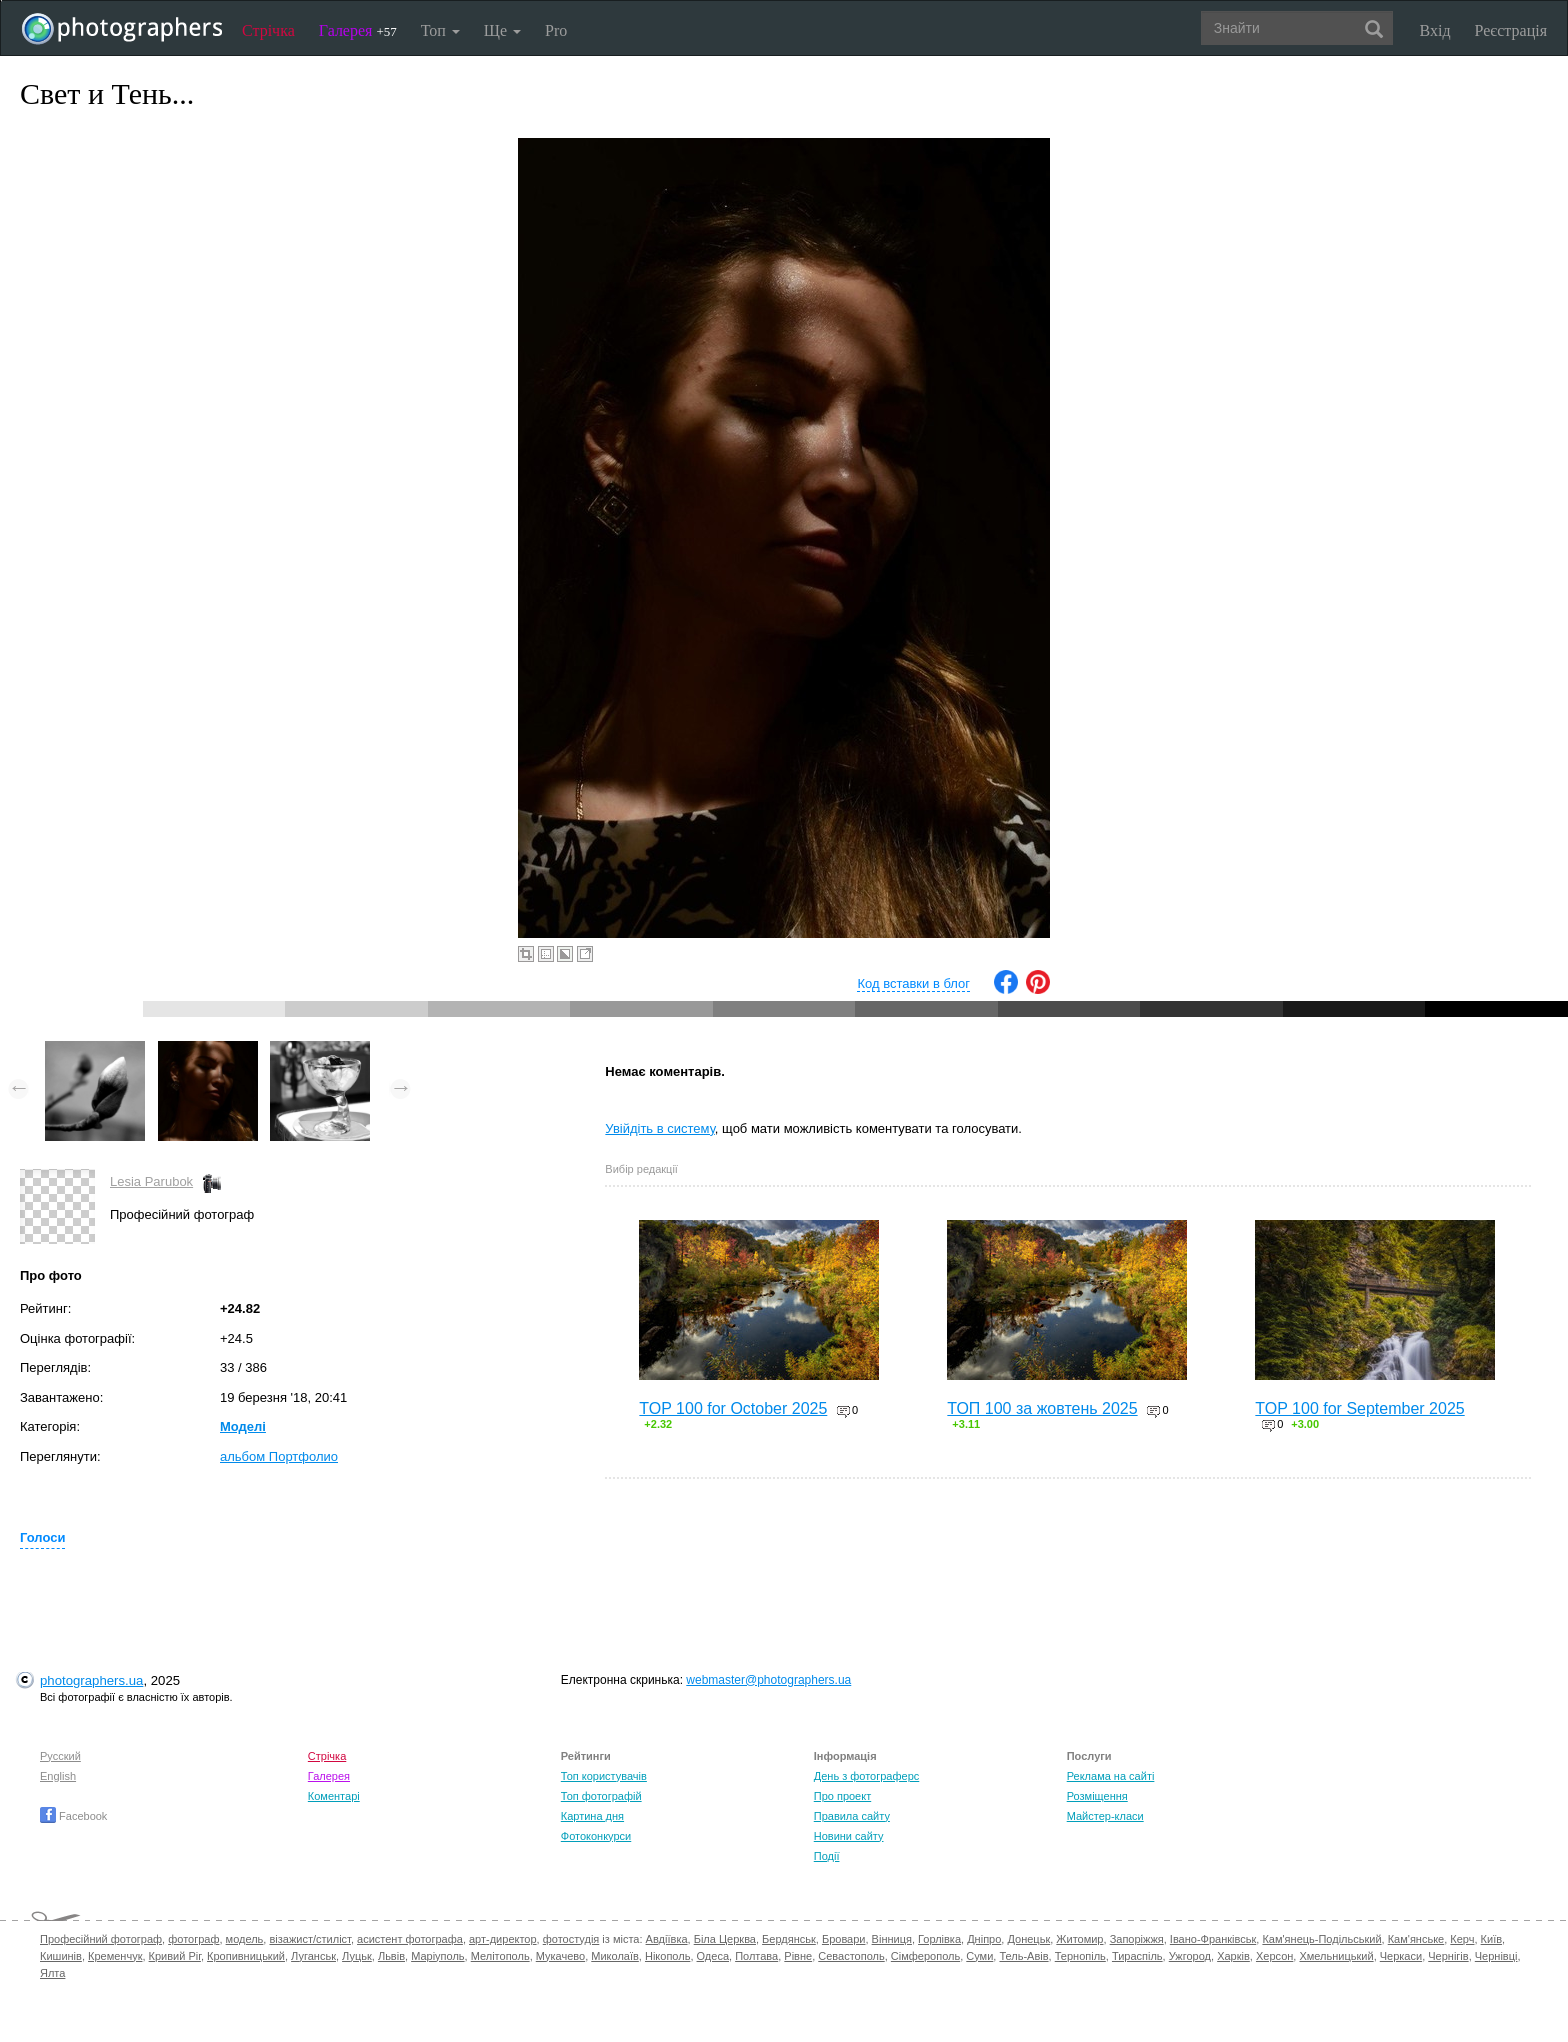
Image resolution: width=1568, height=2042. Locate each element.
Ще (502, 30)
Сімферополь (925, 1956)
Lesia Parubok (151, 1181)
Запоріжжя (1137, 1939)
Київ (1491, 1939)
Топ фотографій (601, 1796)
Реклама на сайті (1111, 1776)
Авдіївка (667, 1939)
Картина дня (592, 1816)
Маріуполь (437, 1956)
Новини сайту (849, 1836)
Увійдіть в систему (660, 1128)
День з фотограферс (867, 1776)
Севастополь (851, 1956)
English (58, 1776)
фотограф (193, 1939)
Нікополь (667, 1956)
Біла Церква (725, 1939)
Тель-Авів (1023, 1956)
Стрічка (268, 30)
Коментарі (334, 1796)
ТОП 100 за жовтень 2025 (1042, 1408)
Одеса (713, 1956)
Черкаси (1401, 1956)
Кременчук (115, 1956)
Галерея (358, 30)
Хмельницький (1336, 1956)
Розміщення (1097, 1796)
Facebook (73, 1816)
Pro (556, 30)
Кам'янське (1416, 1939)
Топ (440, 30)
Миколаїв (615, 1956)
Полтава (756, 1956)
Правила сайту (852, 1816)
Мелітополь (500, 1956)
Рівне (798, 1956)
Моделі (243, 1426)
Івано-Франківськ (1213, 1939)
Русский (60, 1756)
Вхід (1435, 30)
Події (827, 1856)
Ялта (52, 1973)
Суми (979, 1956)
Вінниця (892, 1939)
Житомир (1079, 1939)
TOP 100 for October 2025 (733, 1408)
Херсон (1274, 1956)
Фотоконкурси (596, 1836)
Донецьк (1028, 1939)
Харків (1233, 1956)
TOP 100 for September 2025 (1359, 1408)
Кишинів (61, 1956)
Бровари (844, 1939)
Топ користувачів (604, 1776)
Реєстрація (1511, 30)
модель (245, 1939)
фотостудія (571, 1939)
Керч (1462, 1939)
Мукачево (560, 1956)
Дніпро (984, 1939)
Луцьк (357, 1956)
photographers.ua (91, 1680)
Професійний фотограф (101, 1939)
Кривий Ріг (175, 1956)
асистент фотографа (410, 1939)
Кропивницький (246, 1956)
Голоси (42, 1537)
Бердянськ (789, 1939)
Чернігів (1448, 1956)
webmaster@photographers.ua (768, 1680)
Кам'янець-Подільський (1321, 1939)
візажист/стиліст (309, 1939)
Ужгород (1190, 1956)
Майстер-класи (1105, 1816)
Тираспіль (1137, 1956)
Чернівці (1496, 1956)
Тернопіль (1080, 1956)
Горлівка (939, 1939)
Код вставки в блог (913, 983)
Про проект (842, 1796)
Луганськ (313, 1956)
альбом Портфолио (279, 1456)
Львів (391, 1956)
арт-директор (503, 1939)
